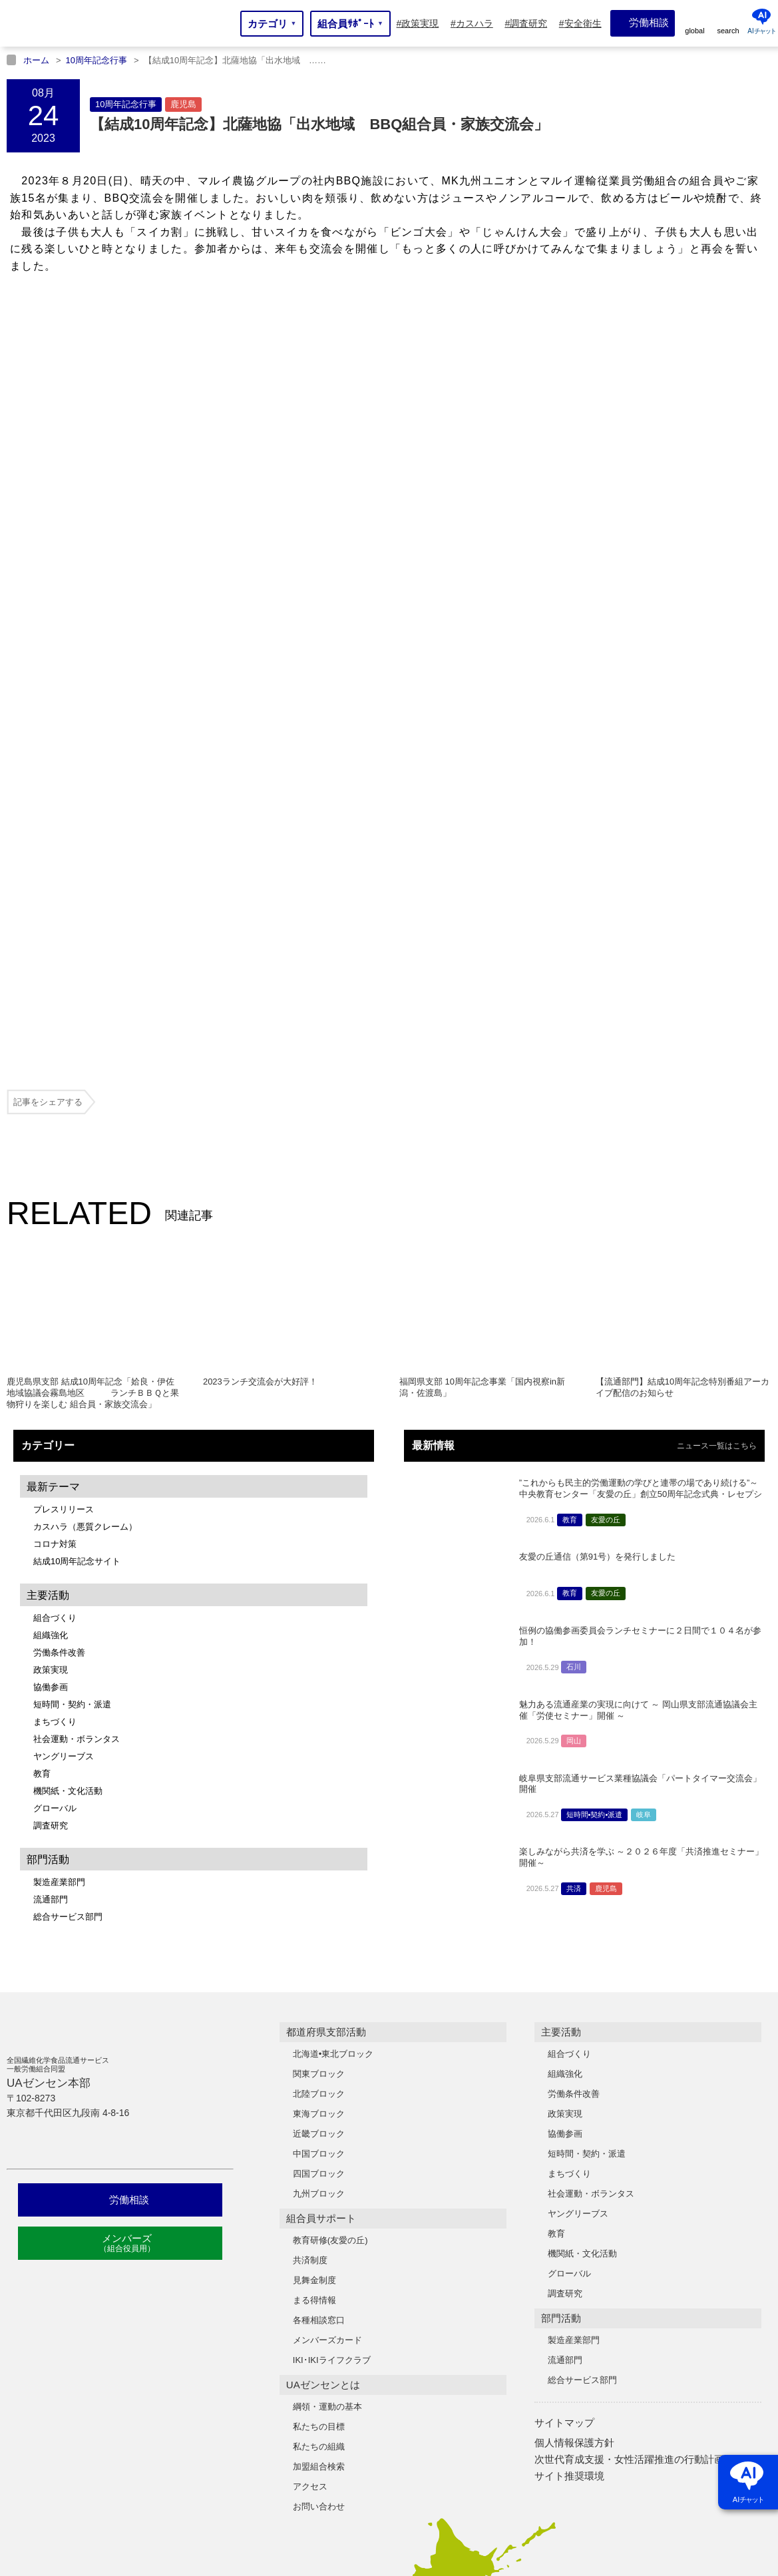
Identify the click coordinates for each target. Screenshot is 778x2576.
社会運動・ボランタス (76, 1405)
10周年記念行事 (125, 104)
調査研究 (50, 1491)
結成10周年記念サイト (76, 1227)
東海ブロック (319, 1780)
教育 (42, 1439)
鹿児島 (183, 104)
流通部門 (50, 1565)
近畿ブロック (319, 1800)
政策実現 (50, 1336)
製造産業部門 (59, 1548)
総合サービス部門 (67, 1583)
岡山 (573, 1406)
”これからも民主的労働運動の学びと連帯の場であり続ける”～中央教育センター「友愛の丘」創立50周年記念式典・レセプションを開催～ (640, 1160)
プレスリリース (63, 1175)
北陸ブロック (319, 1760)
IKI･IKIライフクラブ (332, 2026)
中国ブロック (319, 1820)
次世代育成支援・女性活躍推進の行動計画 (629, 2125)
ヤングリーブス (63, 1422)
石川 (573, 1333)
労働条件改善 (59, 1318)
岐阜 (643, 1480)
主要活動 (561, 1697)
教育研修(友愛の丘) (330, 1906)
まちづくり (55, 1388)
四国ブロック (319, 1839)
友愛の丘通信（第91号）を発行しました (597, 1222)
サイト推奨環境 (569, 2141)
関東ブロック (319, 1740)
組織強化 (50, 1301)
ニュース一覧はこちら (717, 1111)
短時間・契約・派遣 (72, 1370)
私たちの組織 (319, 2112)
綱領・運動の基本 (327, 2072)
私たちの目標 (319, 2092)
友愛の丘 (605, 1185)
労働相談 (120, 1864)
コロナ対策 (55, 1210)
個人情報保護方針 (574, 2108)
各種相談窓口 (319, 1986)
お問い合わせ (319, 2172)
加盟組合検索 (319, 2132)
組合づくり (55, 1284)
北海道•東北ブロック (333, 1720)
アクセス (310, 2152)
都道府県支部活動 (326, 1697)
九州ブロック (319, 1859)
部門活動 (561, 1984)
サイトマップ (564, 2088)
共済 (573, 1554)
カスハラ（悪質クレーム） (85, 1192)
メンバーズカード (327, 2006)
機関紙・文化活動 (67, 1457)
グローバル (55, 1474)
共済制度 (310, 1926)
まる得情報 (314, 1966)
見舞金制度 (314, 1946)
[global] (694, 23)
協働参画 (50, 1353)
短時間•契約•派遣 (594, 1480)
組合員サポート (321, 1884)
